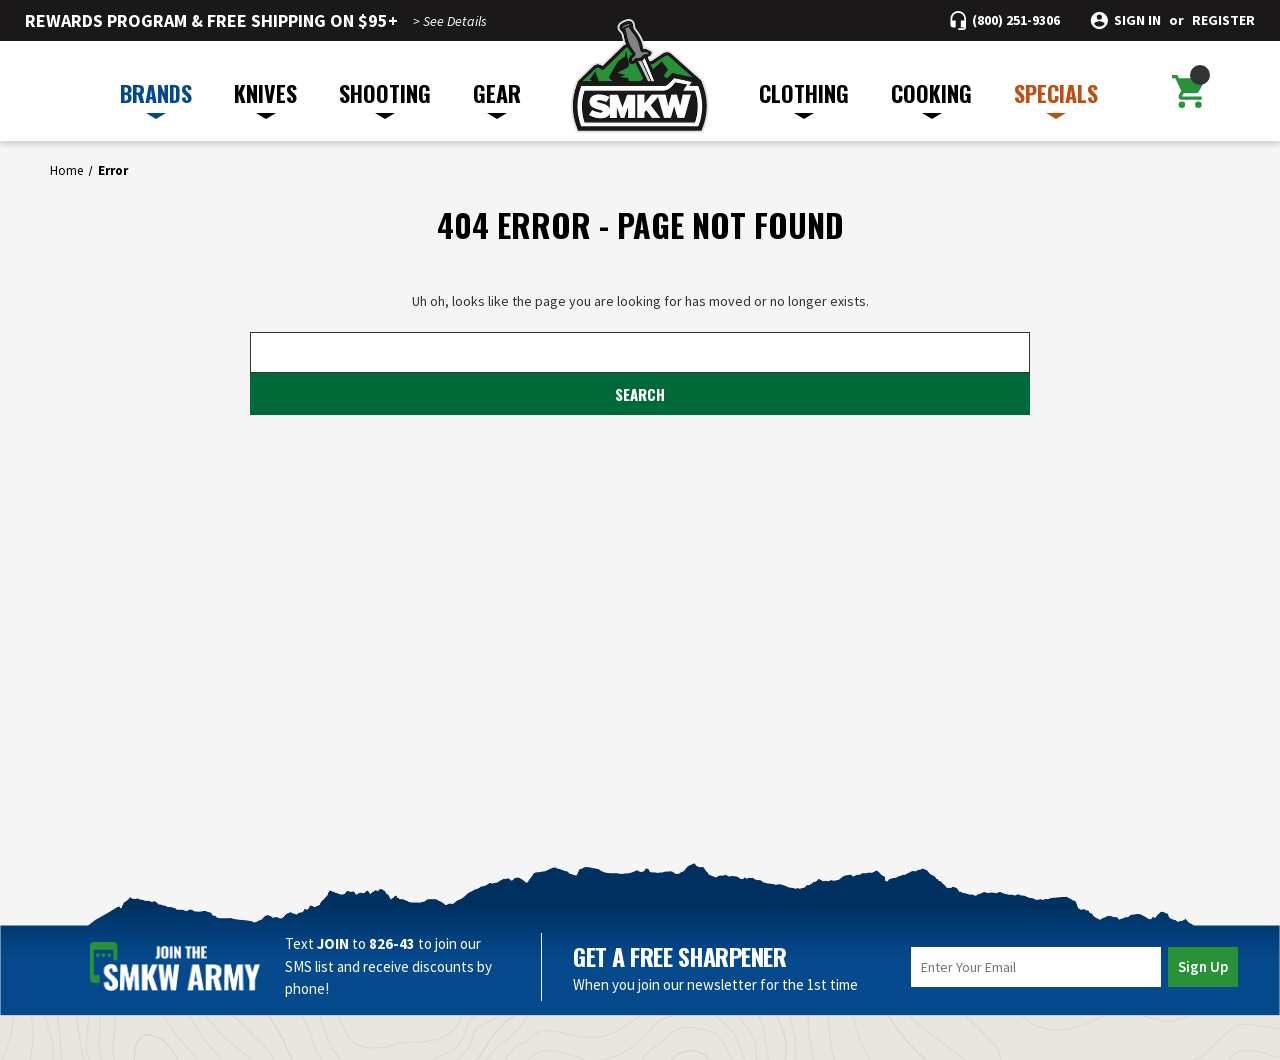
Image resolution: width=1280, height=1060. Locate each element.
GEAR (497, 98)
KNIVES (265, 98)
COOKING (931, 98)
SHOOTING (385, 98)
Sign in (1137, 20)
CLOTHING (804, 98)
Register (1223, 20)
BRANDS (156, 98)
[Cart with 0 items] (1188, 91)
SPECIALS (1056, 98)
